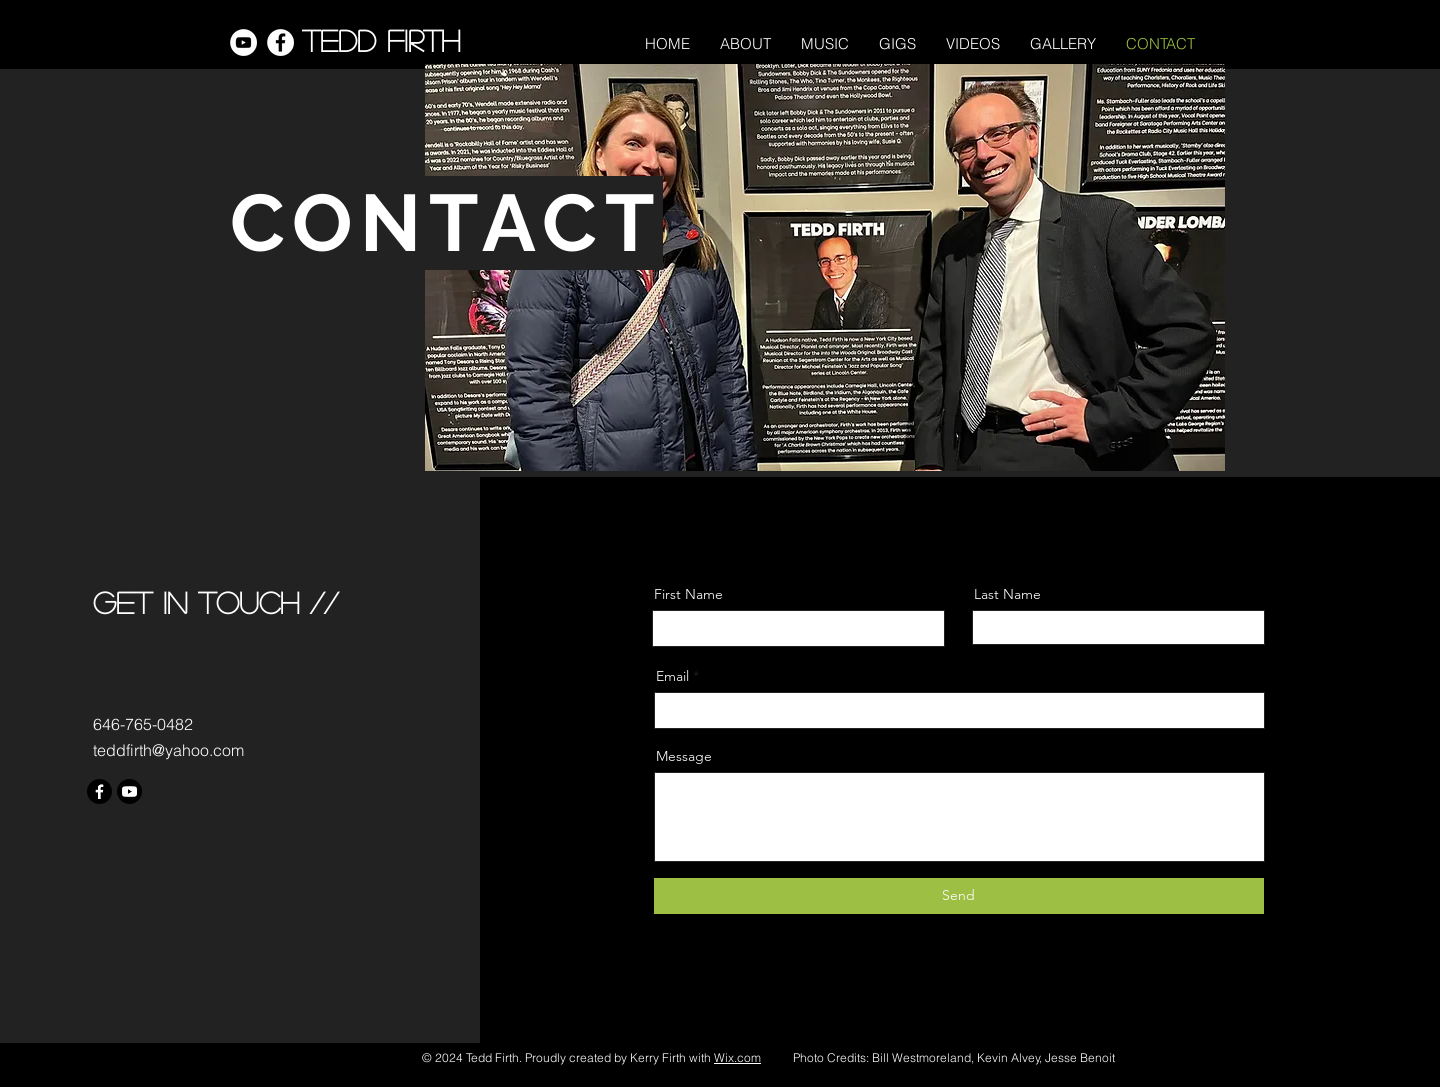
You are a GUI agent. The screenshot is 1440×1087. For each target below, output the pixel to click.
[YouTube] (243, 42)
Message (684, 756)
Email (672, 676)
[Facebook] (280, 42)
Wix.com (737, 1057)
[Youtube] (129, 791)
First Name (688, 594)
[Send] (959, 896)
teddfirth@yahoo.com (168, 750)
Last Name (1007, 594)
